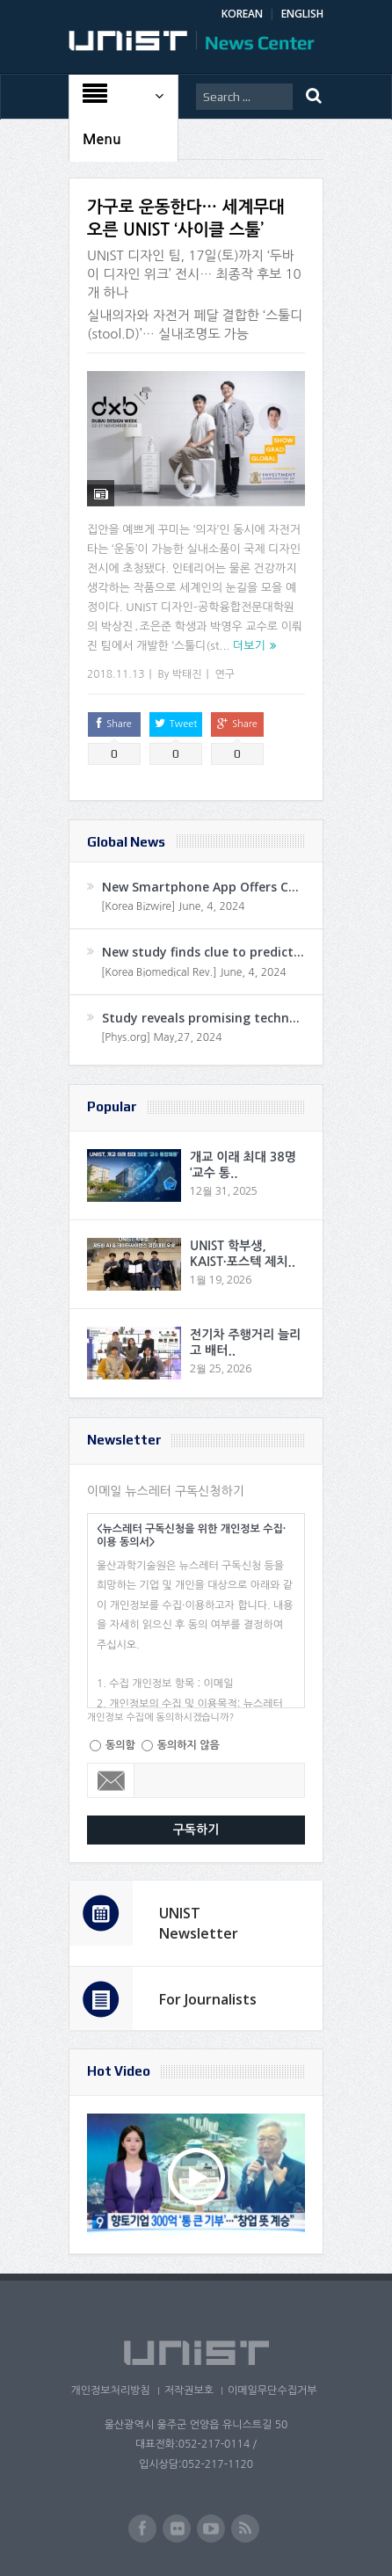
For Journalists (208, 1999)
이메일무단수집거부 (272, 2390)
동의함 (120, 1745)
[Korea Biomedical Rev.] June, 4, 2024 (194, 972)
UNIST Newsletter (198, 1922)
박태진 (187, 674)
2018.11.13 (115, 674)
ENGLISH (302, 13)
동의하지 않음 (188, 1745)
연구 (225, 674)
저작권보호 (189, 2390)
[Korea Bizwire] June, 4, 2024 (173, 906)
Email (111, 1780)
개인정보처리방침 (109, 2390)
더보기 (249, 645)
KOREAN (242, 13)
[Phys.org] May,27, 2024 (161, 1037)
